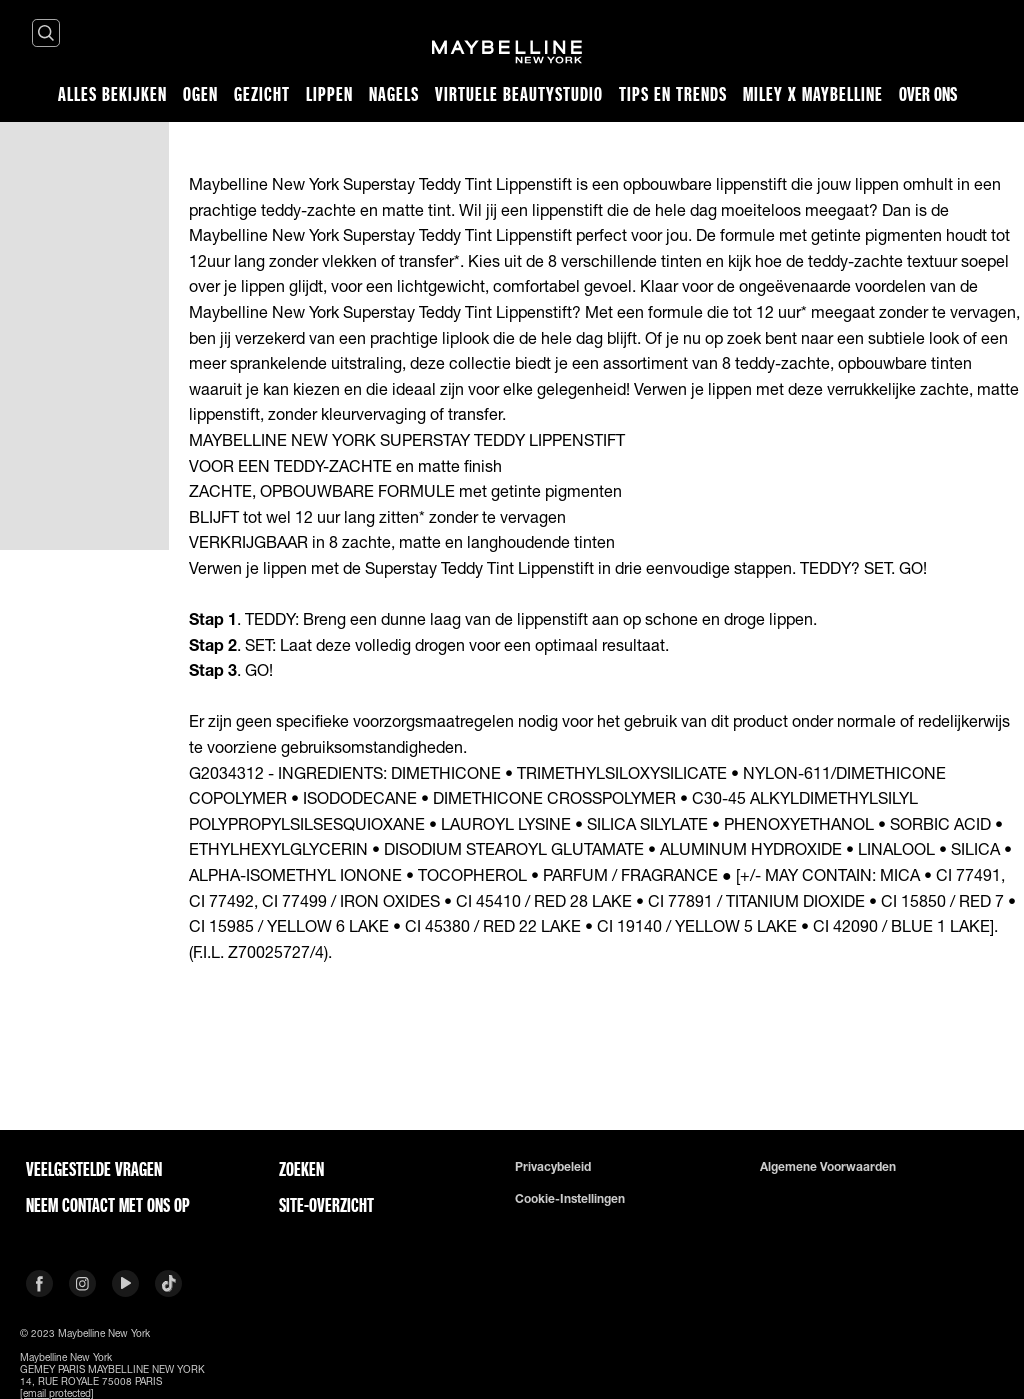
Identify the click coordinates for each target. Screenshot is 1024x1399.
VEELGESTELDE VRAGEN (94, 1169)
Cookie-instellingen (570, 1199)
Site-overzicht (326, 1205)
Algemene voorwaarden (828, 1167)
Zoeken (301, 1169)
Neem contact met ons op (108, 1205)
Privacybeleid (553, 1167)
